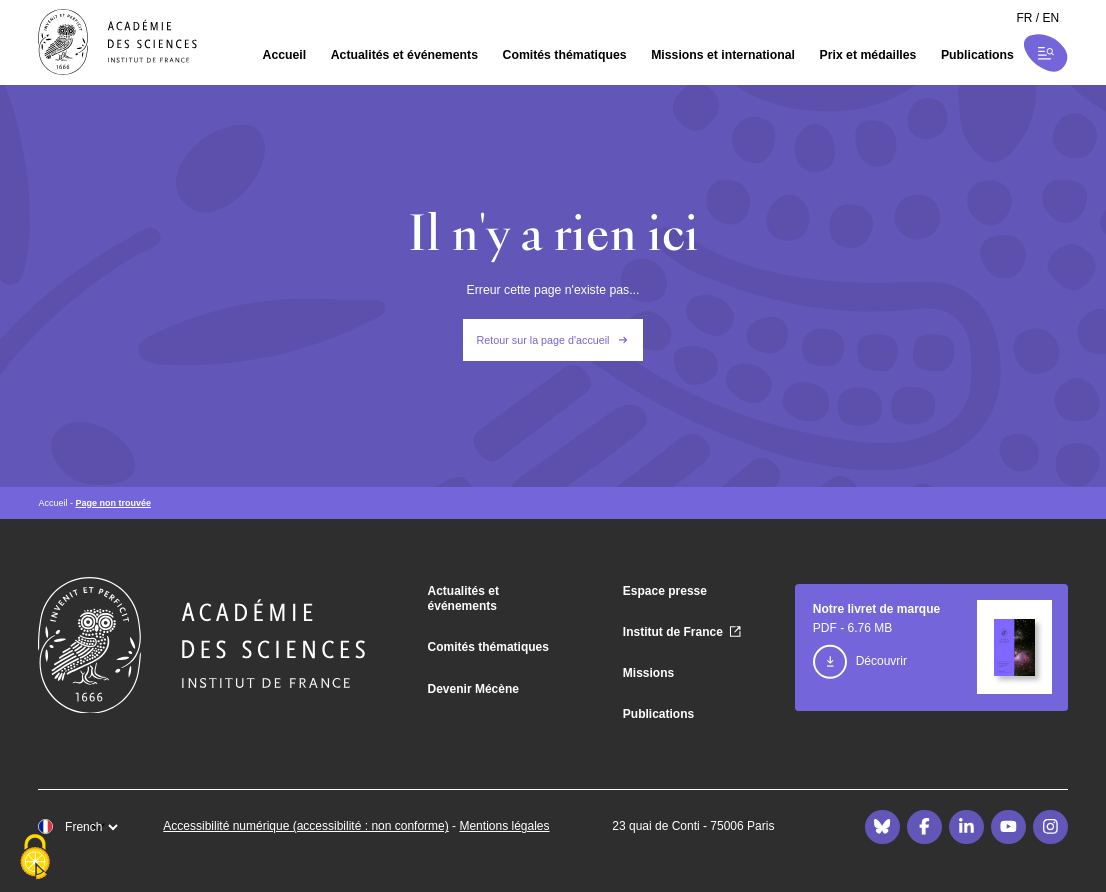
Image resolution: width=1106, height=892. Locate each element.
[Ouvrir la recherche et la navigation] (1046, 53)
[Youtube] (1008, 827)
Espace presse (665, 591)
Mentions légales (504, 826)
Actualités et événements (404, 55)
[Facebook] (924, 827)
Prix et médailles (868, 55)
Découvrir (881, 661)
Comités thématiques (565, 55)
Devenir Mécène (473, 689)
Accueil (285, 55)
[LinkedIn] (966, 827)
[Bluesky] (882, 827)
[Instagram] (1050, 827)
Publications (977, 55)
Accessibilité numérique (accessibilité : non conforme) (305, 826)
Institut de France (673, 632)
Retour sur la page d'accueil (543, 340)
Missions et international (723, 55)
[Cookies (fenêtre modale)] (35, 858)
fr (1024, 18)
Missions (648, 673)
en (1051, 18)
